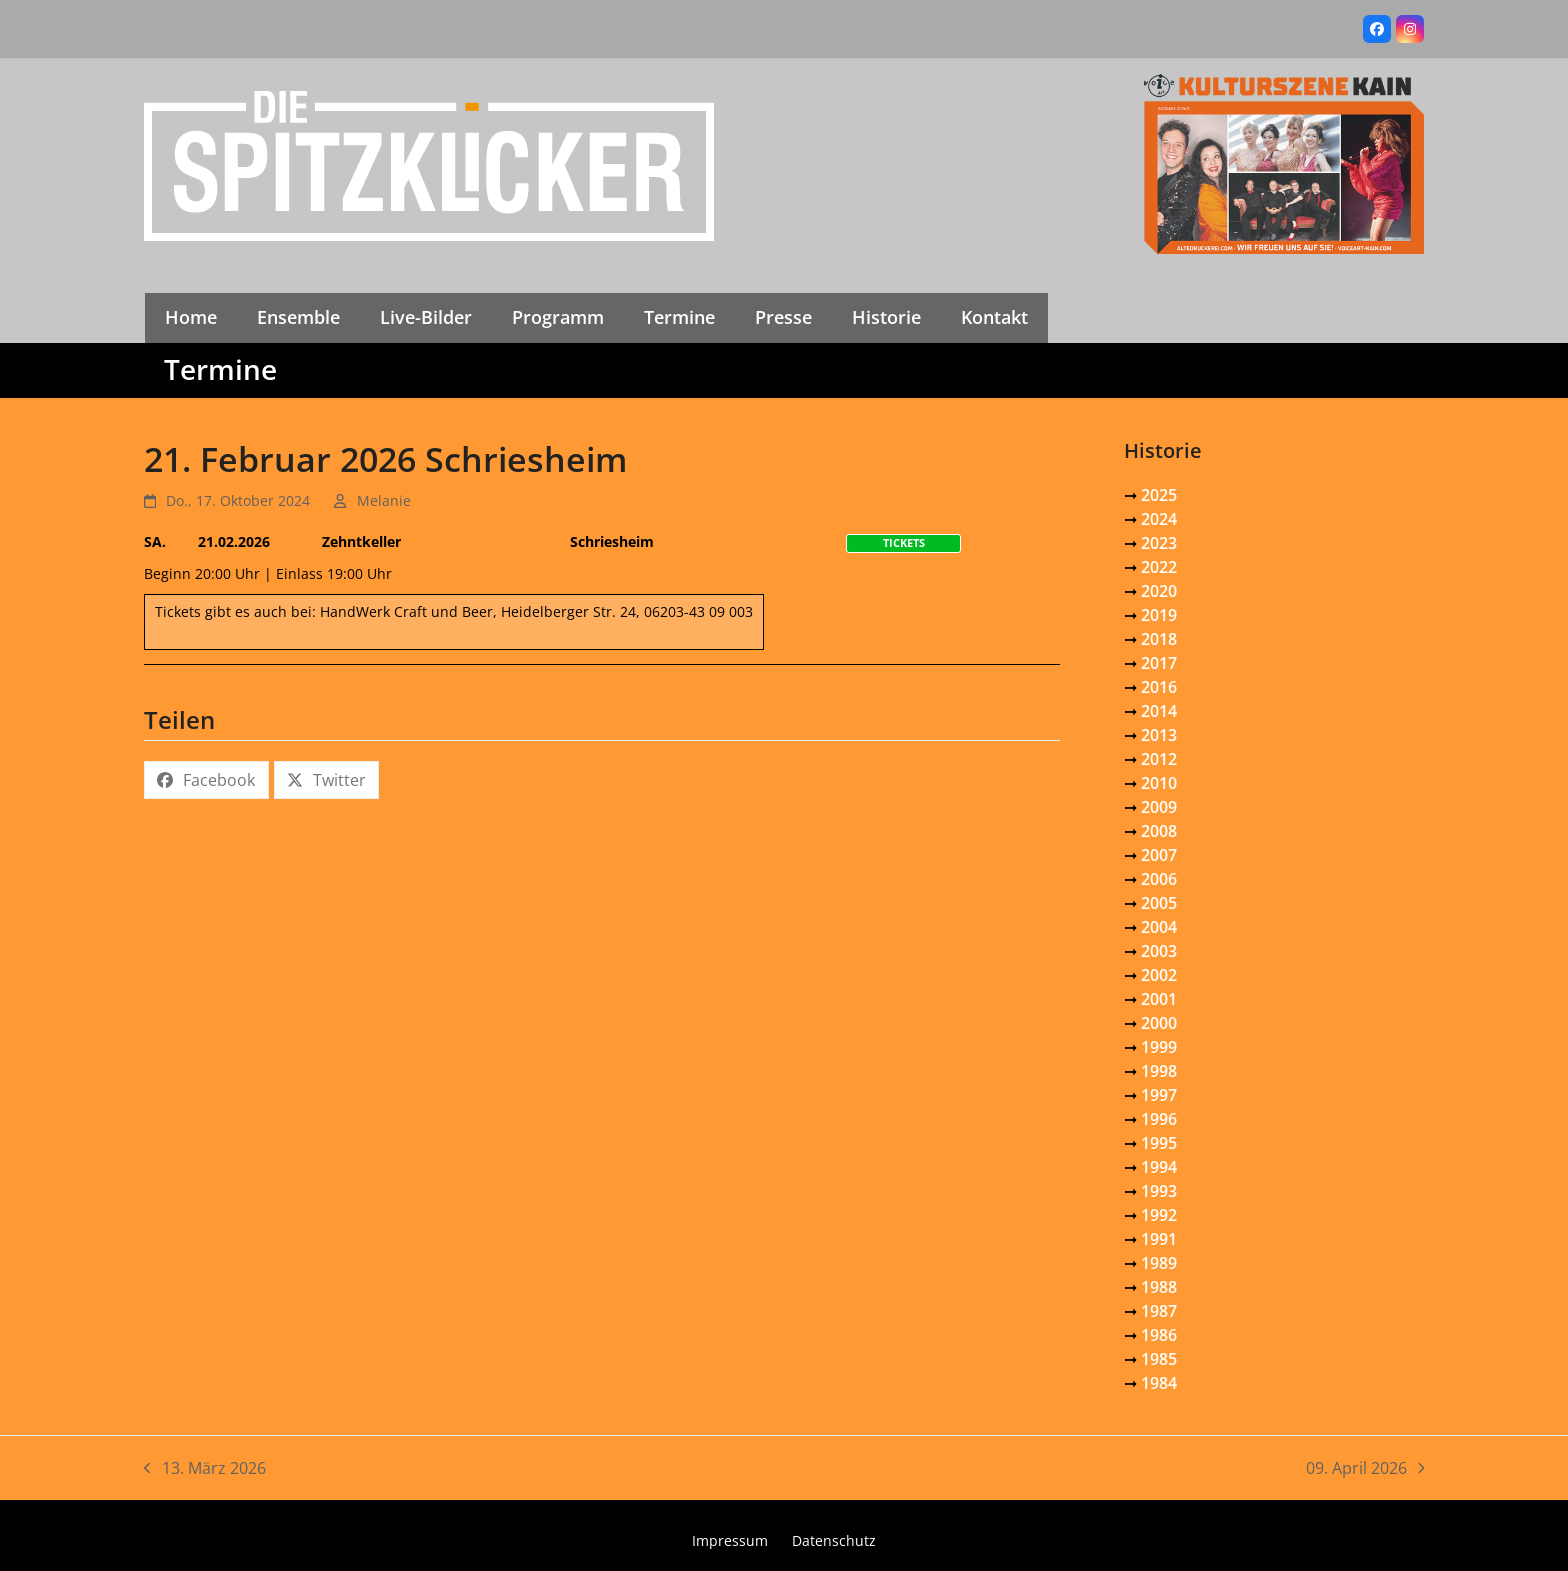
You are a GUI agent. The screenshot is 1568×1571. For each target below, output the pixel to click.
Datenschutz (834, 1540)
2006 (1159, 879)
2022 (1159, 567)
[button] (206, 780)
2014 (1159, 711)
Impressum (730, 1540)
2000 (1159, 1023)
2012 (1159, 759)
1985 (1159, 1359)
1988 (1159, 1287)
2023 (1159, 543)
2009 (1159, 807)
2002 (1159, 975)
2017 (1159, 663)
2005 (1159, 903)
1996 (1159, 1119)
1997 (1159, 1095)
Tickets (904, 542)
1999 (1159, 1047)
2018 (1159, 639)
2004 (1159, 927)
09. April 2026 (1365, 1468)
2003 (1159, 951)
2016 (1159, 687)
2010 (1159, 783)
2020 (1159, 591)
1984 (1159, 1383)
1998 (1159, 1071)
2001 (1159, 999)
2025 (1159, 495)
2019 (1159, 615)
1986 (1159, 1335)
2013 (1159, 735)
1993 (1159, 1191)
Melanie (384, 500)
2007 (1159, 855)
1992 (1159, 1215)
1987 (1159, 1311)
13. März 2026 (205, 1468)
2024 (1159, 519)
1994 (1159, 1167)
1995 (1159, 1143)
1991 (1159, 1239)
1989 (1159, 1263)
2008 (1159, 831)
